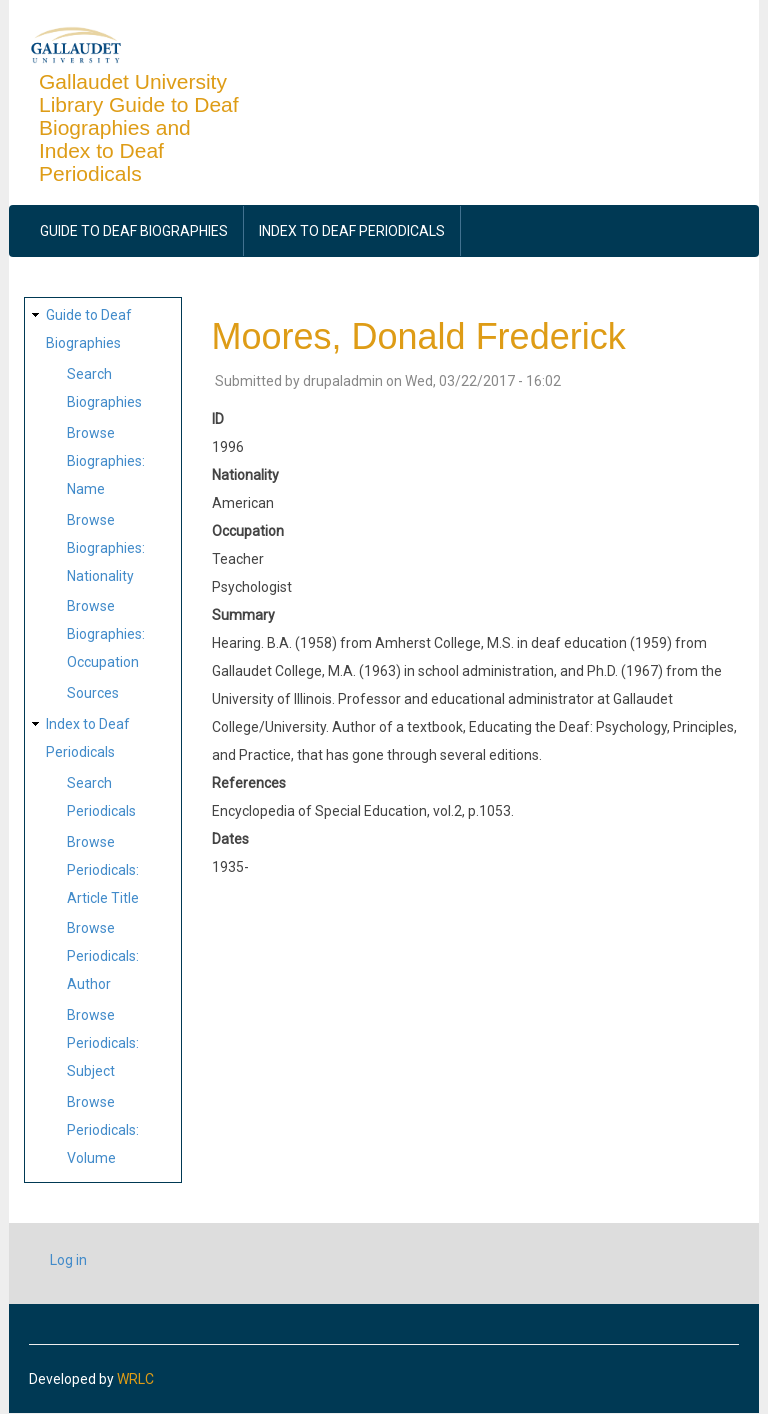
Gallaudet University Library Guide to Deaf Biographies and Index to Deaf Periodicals (139, 127)
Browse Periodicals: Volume (103, 1130)
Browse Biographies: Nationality (106, 548)
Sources (93, 693)
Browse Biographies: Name (106, 461)
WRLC (135, 1379)
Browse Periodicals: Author (103, 956)
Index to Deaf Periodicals (352, 231)
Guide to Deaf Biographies (134, 231)
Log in (68, 1260)
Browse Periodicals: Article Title (103, 870)
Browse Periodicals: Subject (103, 1043)
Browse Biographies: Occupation (106, 634)
